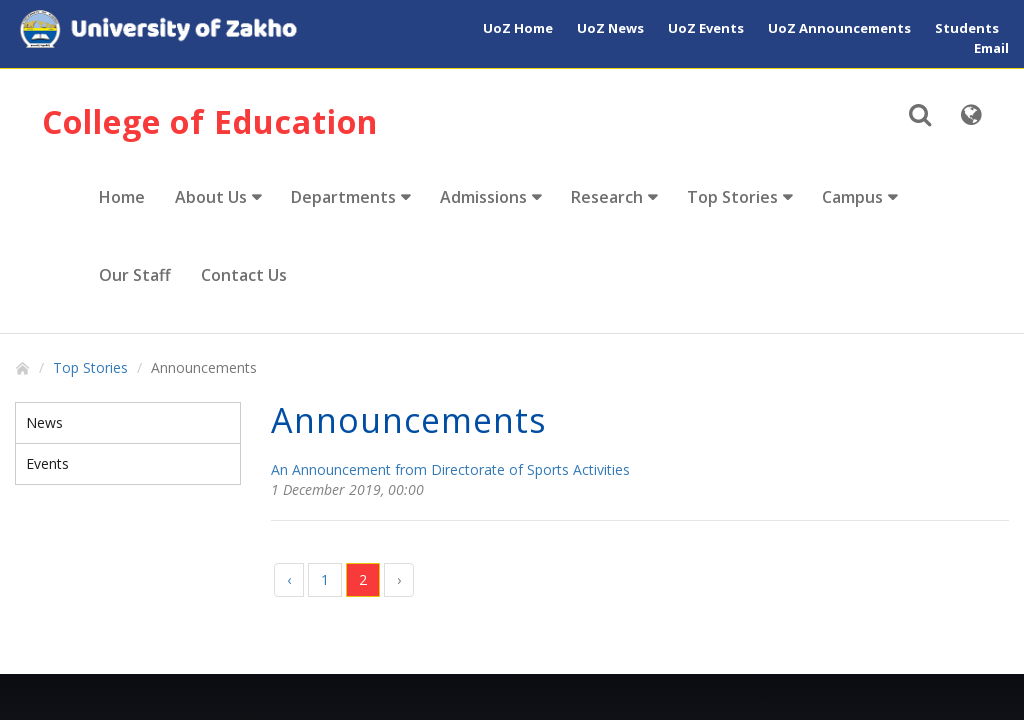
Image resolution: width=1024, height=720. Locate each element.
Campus (852, 197)
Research (607, 197)
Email (991, 48)
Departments (343, 197)
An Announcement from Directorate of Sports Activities (450, 469)
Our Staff (135, 275)
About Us (211, 197)
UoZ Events (706, 28)
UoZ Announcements (839, 28)
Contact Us (244, 275)
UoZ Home (518, 28)
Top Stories (732, 197)
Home (122, 197)
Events (47, 463)
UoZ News (610, 28)
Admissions (483, 197)
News (44, 422)
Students (967, 28)
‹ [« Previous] (289, 579)
